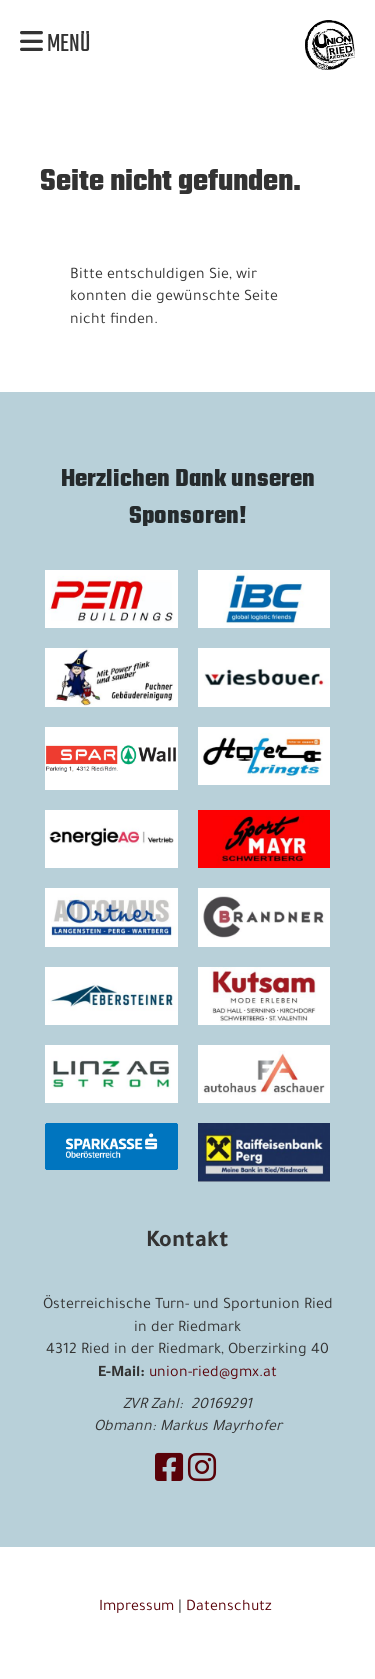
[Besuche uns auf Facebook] (169, 1474)
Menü (55, 45)
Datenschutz (231, 1608)
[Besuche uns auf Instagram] (202, 1474)
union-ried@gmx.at (213, 1374)
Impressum (136, 1608)
